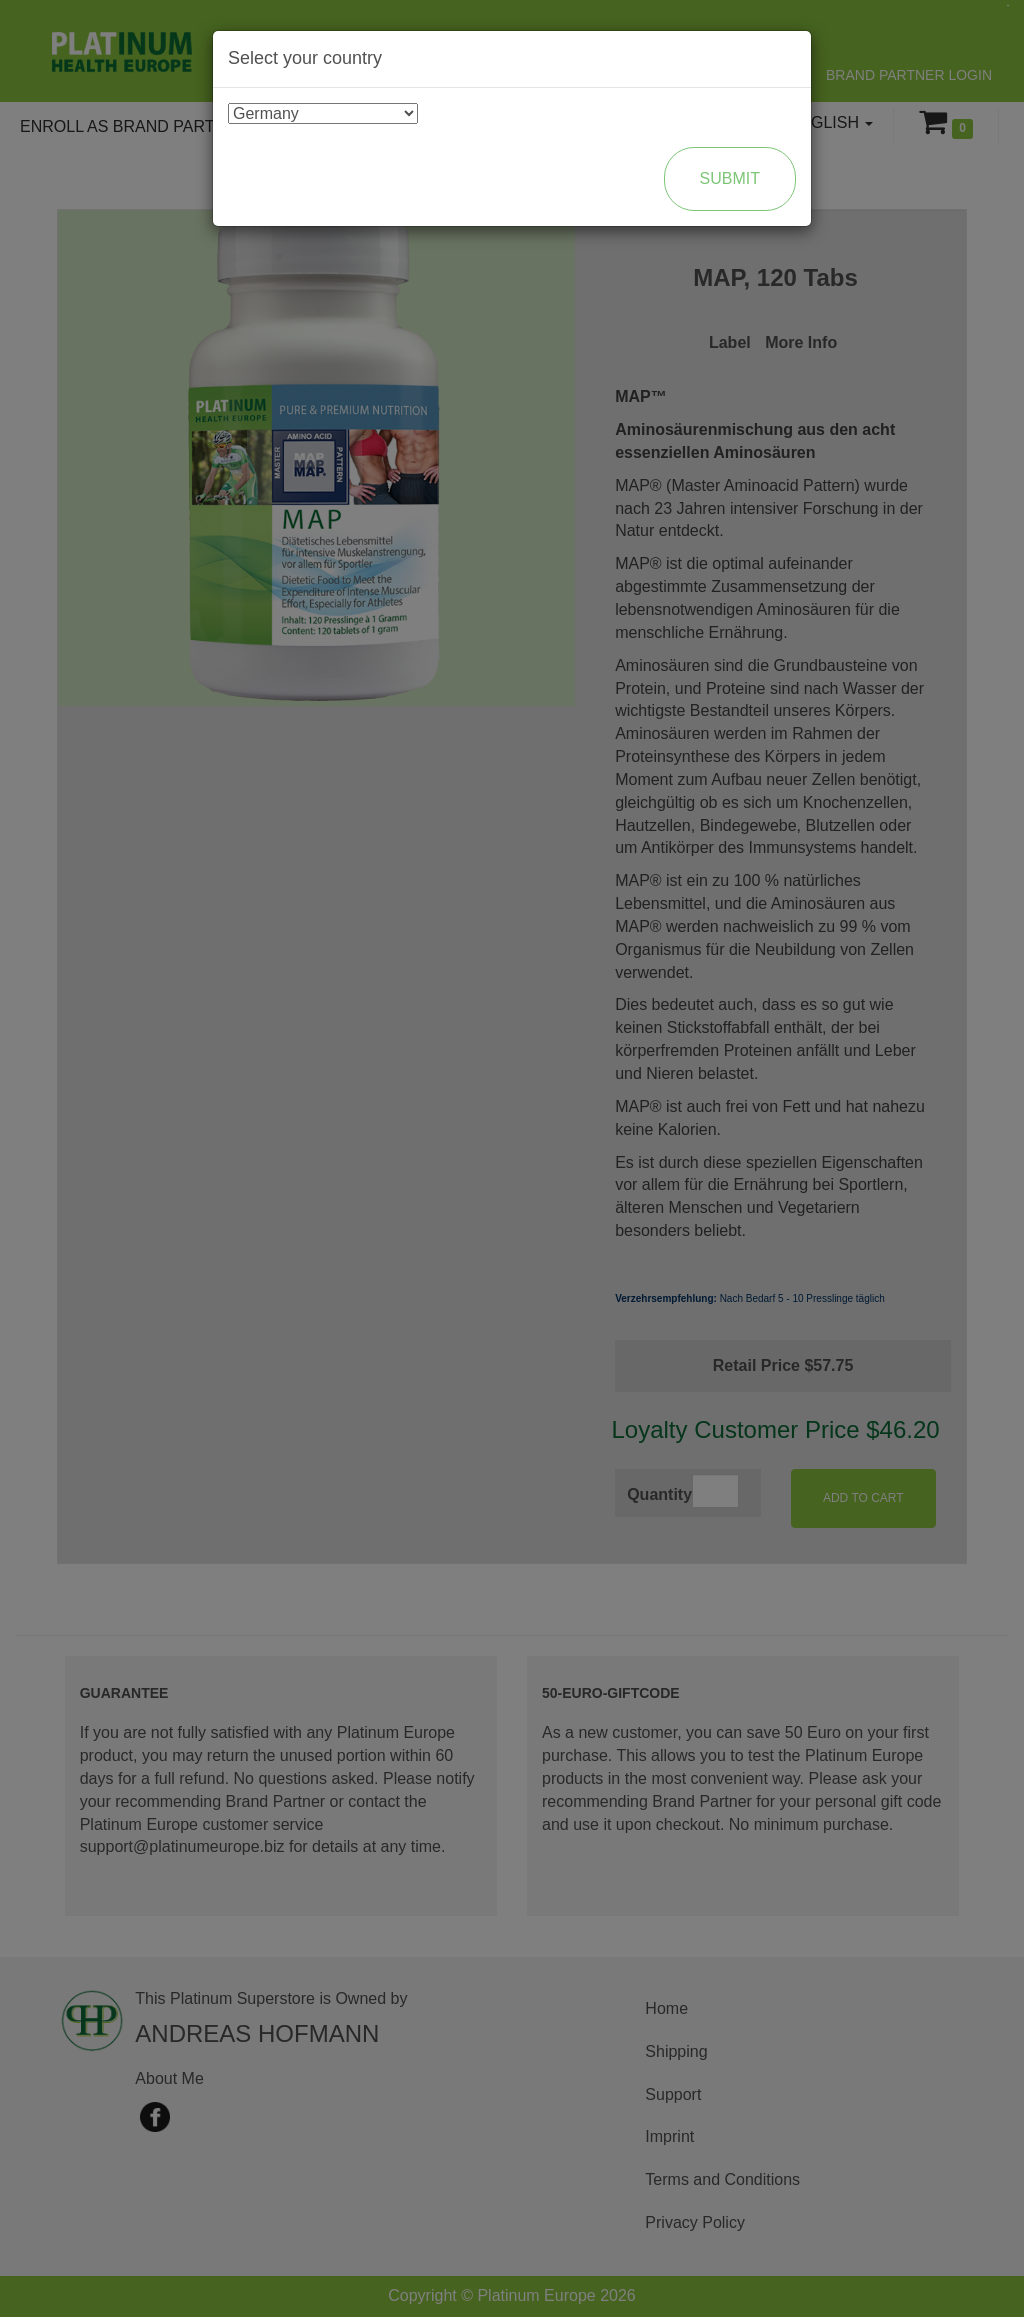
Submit (730, 178)
